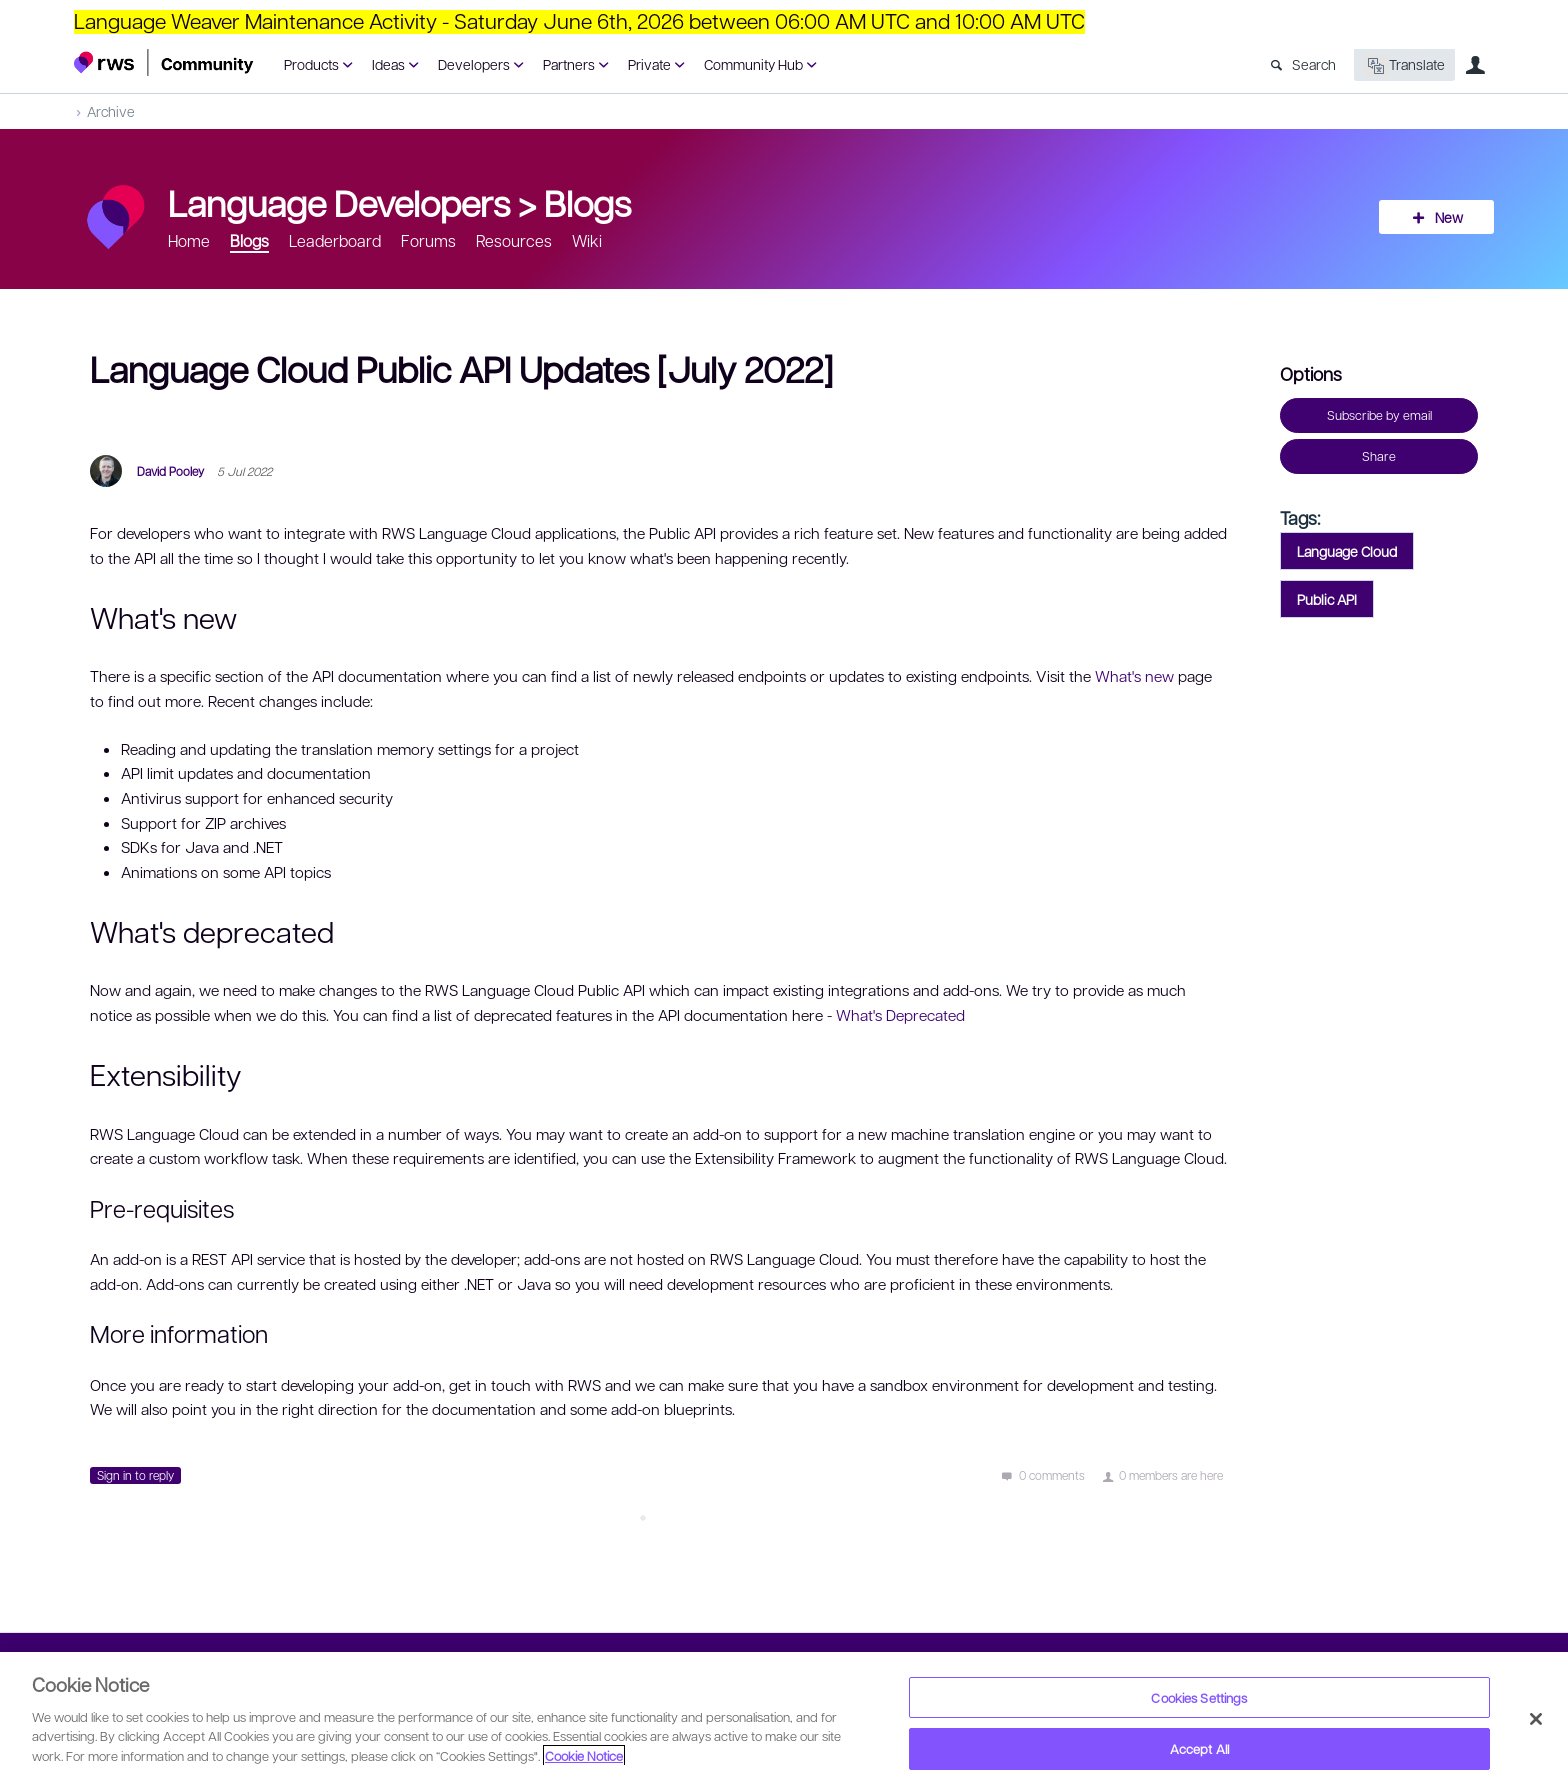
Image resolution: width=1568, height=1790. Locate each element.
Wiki (587, 240)
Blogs (587, 202)
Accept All (1199, 1748)
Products (311, 64)
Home (189, 240)
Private (649, 64)
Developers (474, 64)
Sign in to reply (135, 1475)
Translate (1404, 65)
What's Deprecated (900, 1015)
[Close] (1536, 1719)
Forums (428, 240)
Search (1314, 64)
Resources (514, 240)
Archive (111, 111)
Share (1379, 456)
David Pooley (170, 471)
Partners (569, 64)
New (1449, 217)
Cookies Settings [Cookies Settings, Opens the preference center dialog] (1199, 1697)
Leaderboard (335, 240)
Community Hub (753, 64)
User (1475, 65)
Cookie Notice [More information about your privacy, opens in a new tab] (584, 1755)
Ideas (388, 64)
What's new (1134, 676)
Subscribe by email (1379, 415)
